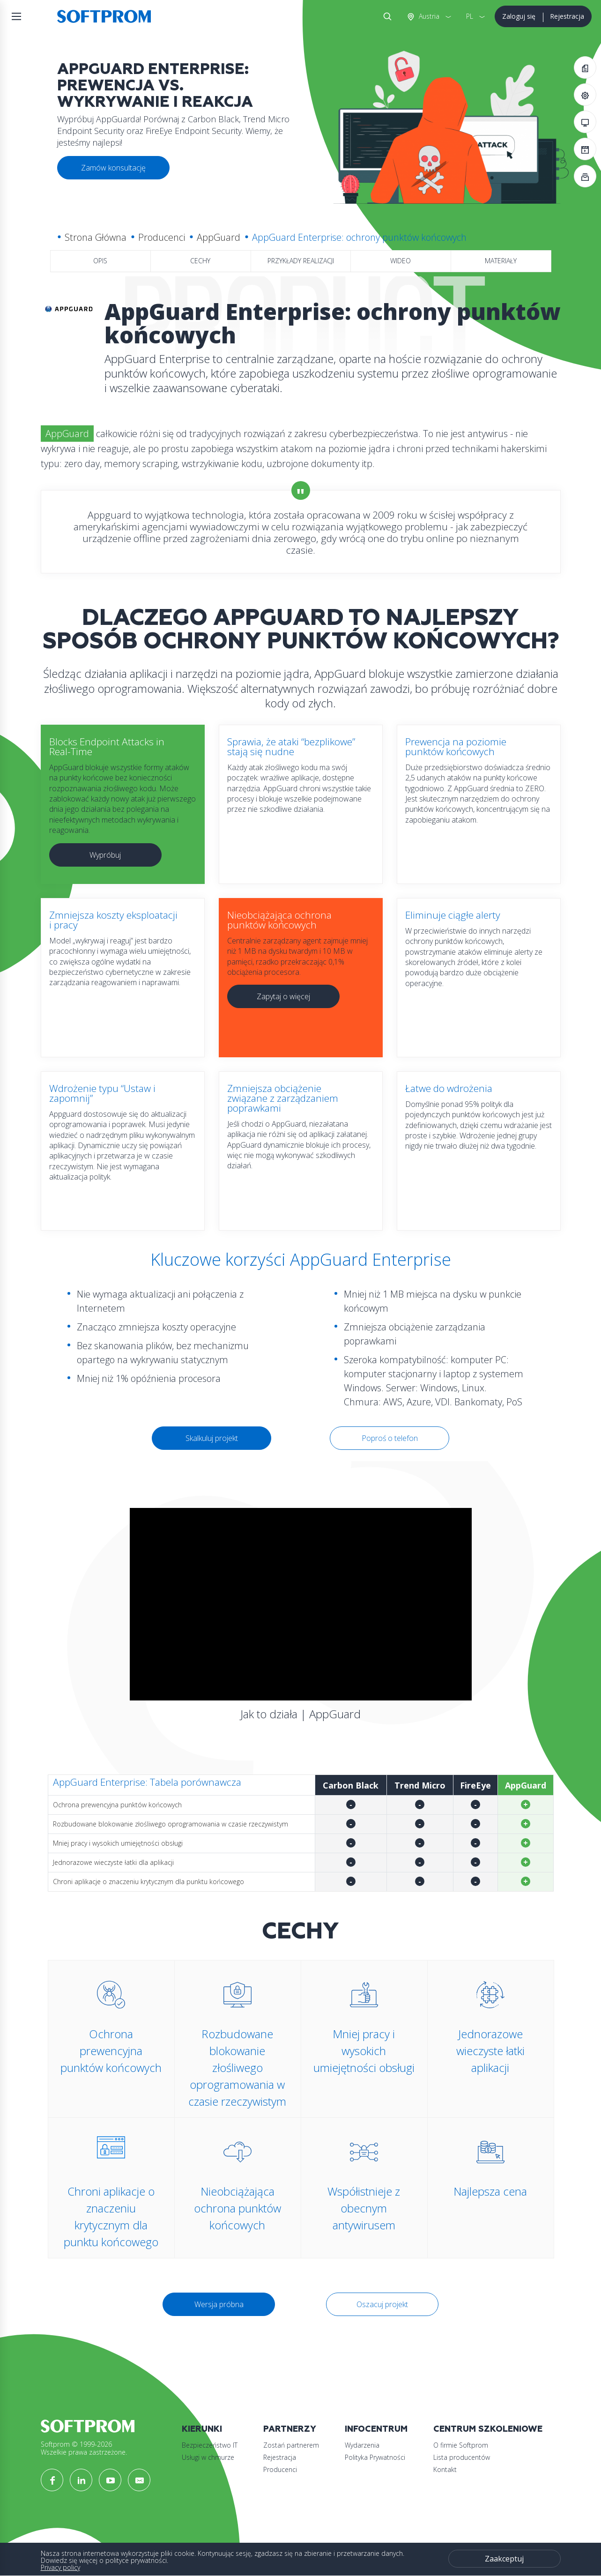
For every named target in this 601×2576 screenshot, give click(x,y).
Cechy (200, 260)
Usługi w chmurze (208, 2457)
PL (469, 16)
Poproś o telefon (390, 1438)
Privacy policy (60, 2567)
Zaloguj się (518, 16)
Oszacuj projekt (382, 2304)
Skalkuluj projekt (211, 1438)
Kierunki (202, 2429)
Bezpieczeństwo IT (209, 2445)
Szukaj (385, 16)
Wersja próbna (219, 2304)
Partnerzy (289, 2429)
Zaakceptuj (504, 2559)
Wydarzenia (362, 2445)
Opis (100, 260)
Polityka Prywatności (375, 2457)
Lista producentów (461, 2457)
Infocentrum (376, 2429)
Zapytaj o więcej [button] (283, 996)
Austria (428, 16)
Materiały (501, 260)
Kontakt (445, 2469)
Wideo (400, 260)
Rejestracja (567, 16)
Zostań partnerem (291, 2445)
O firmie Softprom (460, 2445)
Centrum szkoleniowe (487, 2429)
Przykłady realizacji (300, 260)
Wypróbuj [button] (105, 855)
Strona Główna (95, 237)
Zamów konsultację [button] (113, 168)
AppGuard (218, 237)
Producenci (161, 237)
